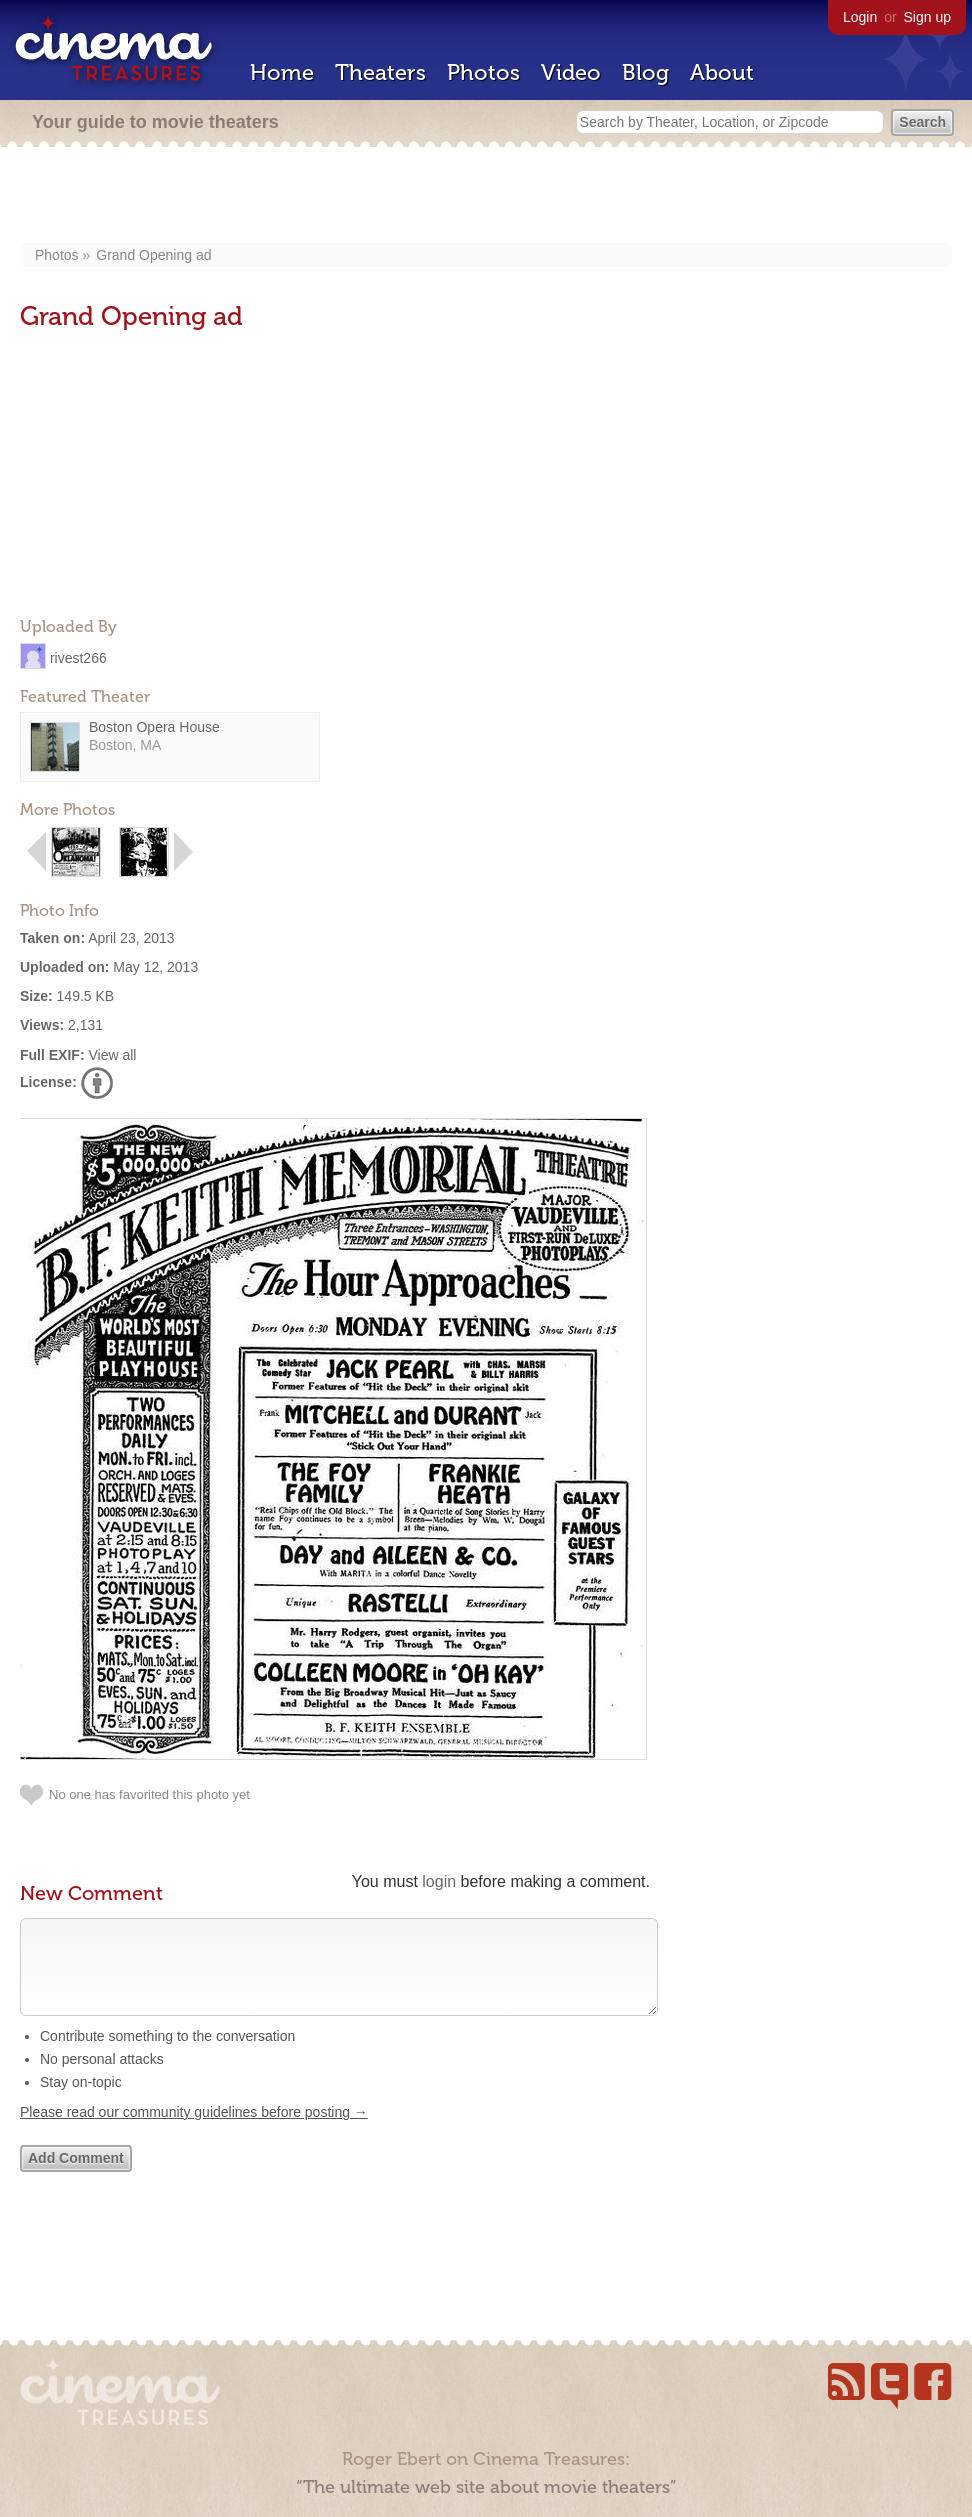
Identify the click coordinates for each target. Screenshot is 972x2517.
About (722, 72)
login (439, 1881)
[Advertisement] (486, 197)
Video (571, 72)
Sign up (927, 17)
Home (282, 72)
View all (112, 1055)
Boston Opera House (154, 727)
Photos (483, 72)
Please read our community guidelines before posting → (194, 2132)
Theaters (380, 72)
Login (860, 17)
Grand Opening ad (153, 255)
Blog (645, 72)
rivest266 (78, 657)
